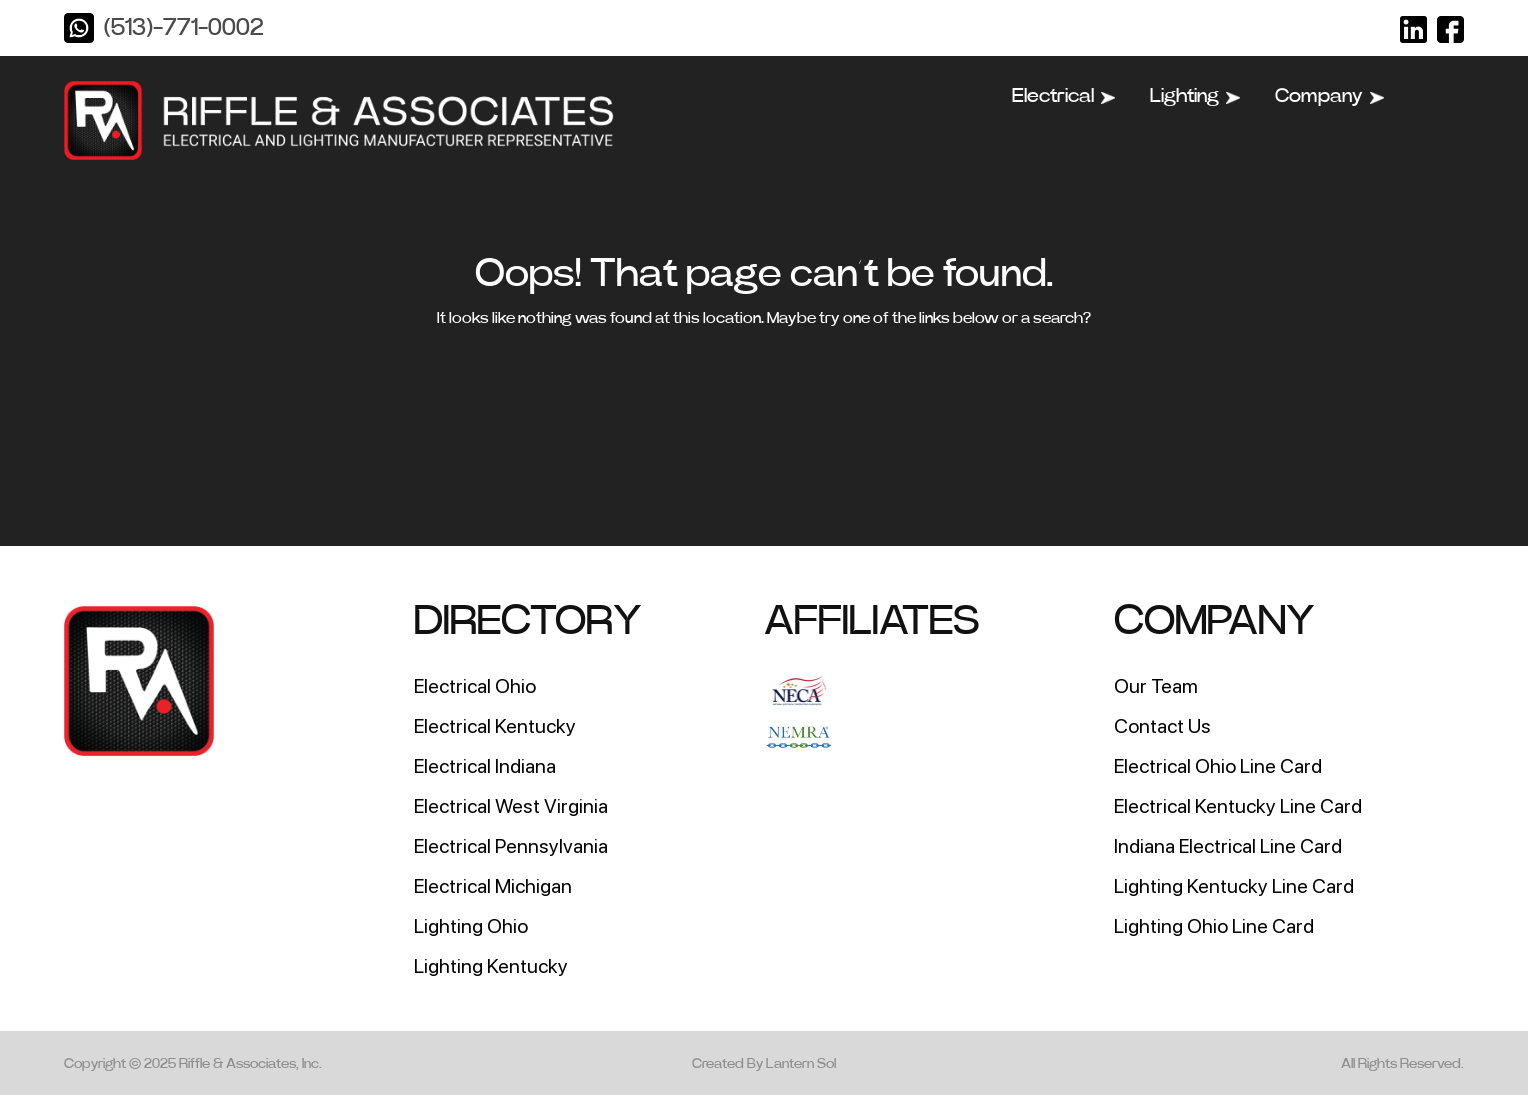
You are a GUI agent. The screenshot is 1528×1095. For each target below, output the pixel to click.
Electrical (1063, 96)
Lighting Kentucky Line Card (1234, 886)
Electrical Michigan (493, 886)
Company (1329, 96)
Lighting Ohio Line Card (1214, 926)
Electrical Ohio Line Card (1218, 766)
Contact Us (1162, 726)
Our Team (1156, 686)
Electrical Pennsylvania (511, 846)
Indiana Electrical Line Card (1228, 846)
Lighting (1195, 96)
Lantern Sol (801, 1064)
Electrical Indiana (485, 766)
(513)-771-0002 (183, 28)
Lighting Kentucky (491, 966)
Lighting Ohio (471, 926)
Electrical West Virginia (511, 806)
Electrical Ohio (475, 686)
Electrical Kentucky (495, 726)
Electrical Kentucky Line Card (1238, 806)
